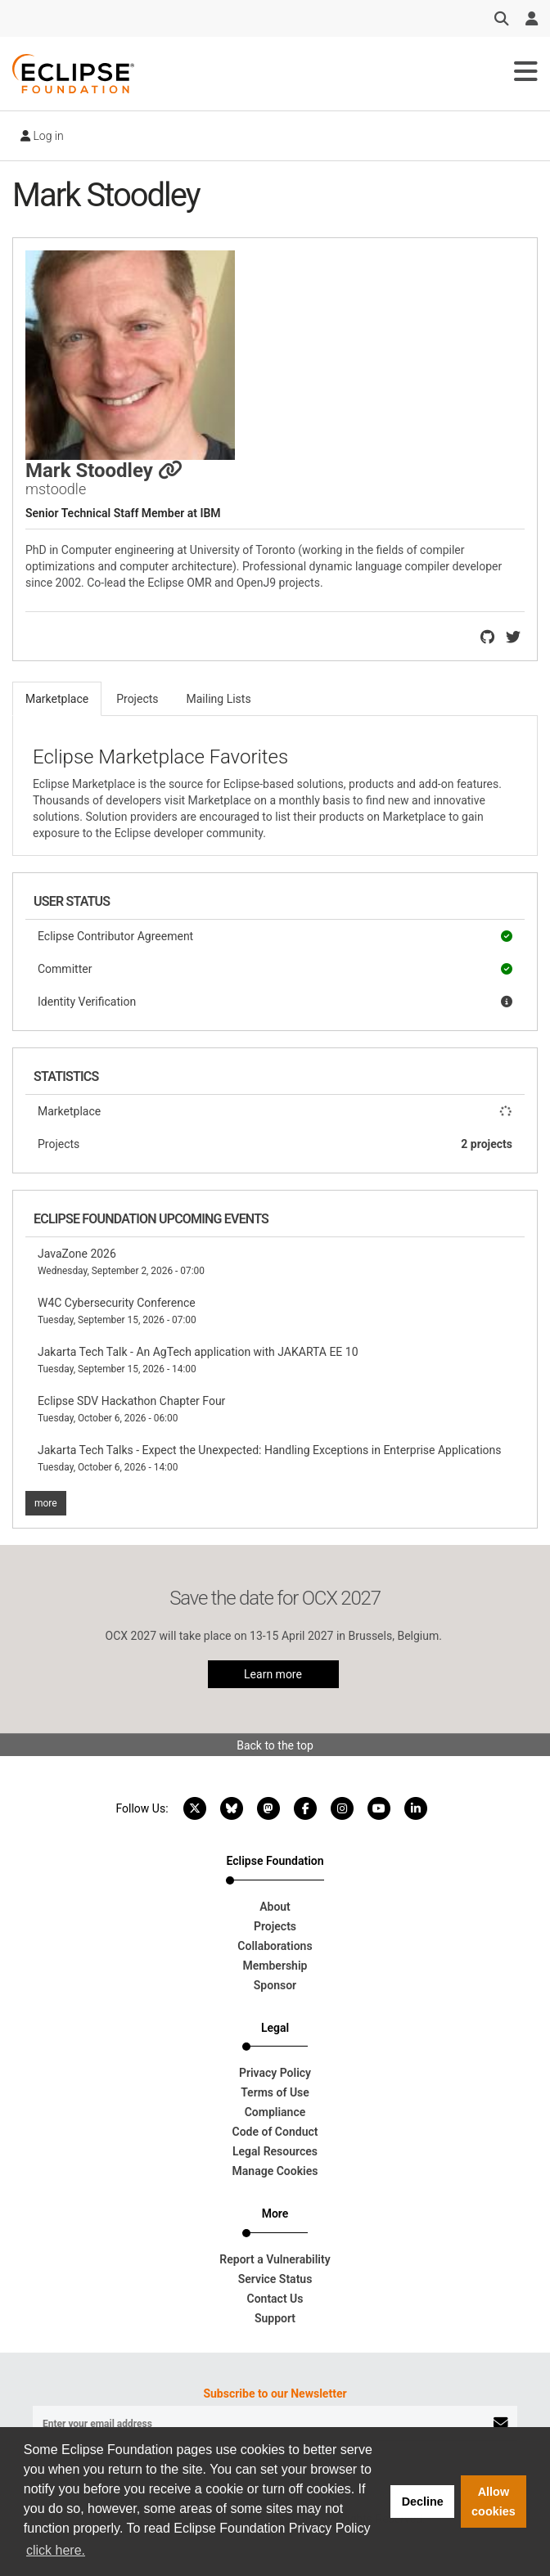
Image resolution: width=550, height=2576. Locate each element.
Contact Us (275, 2298)
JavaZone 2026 (121, 1262)
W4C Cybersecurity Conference (117, 1311)
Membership (275, 1965)
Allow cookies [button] (493, 2501)
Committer (275, 969)
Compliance (275, 2112)
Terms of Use (275, 2092)
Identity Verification (275, 1001)
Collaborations (274, 1945)
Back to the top (275, 1745)
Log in (42, 135)
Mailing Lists (219, 698)
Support (275, 2318)
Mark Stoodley (104, 470)
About (275, 1906)
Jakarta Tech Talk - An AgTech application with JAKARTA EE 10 (198, 1360)
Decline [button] (423, 2501)
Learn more (273, 1674)
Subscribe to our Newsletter (274, 2393)
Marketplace (275, 1111)
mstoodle (55, 489)
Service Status (275, 2279)
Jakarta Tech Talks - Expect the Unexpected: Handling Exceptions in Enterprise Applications (270, 1458)
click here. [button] (55, 2550)
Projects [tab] (137, 698)
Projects (275, 1144)
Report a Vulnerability (274, 2259)
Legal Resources (275, 2151)
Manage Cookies (275, 2170)
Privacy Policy (275, 2072)
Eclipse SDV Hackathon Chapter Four (131, 1409)
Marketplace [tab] (56, 698)
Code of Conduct (275, 2131)
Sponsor (275, 1985)
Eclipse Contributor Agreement (275, 936)
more (45, 1503)
